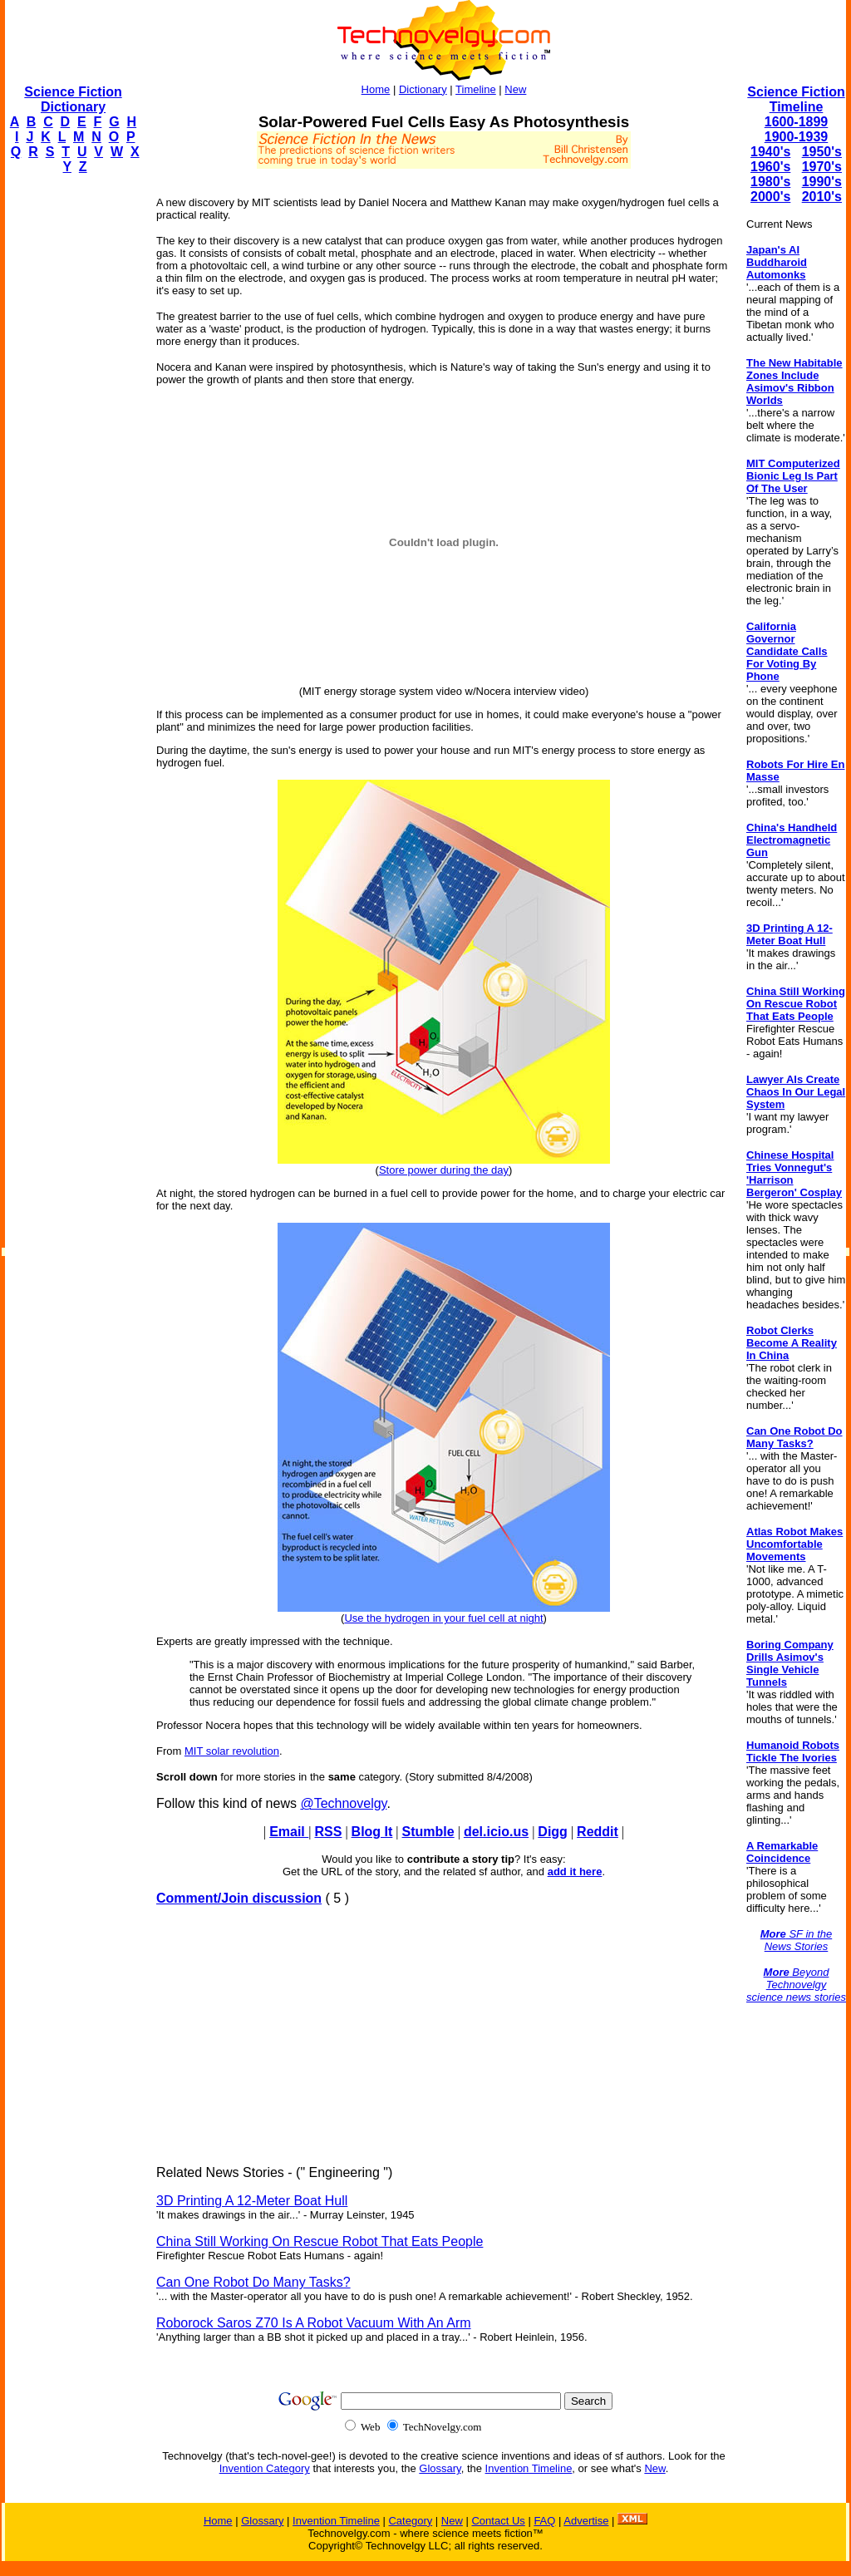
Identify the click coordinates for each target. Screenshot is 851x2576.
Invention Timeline (529, 2468)
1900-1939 (797, 137)
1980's (770, 182)
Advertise (585, 2520)
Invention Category (264, 2468)
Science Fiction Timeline (795, 99)
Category (410, 2520)
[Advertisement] (71, 437)
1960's (770, 167)
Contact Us (497, 2520)
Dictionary (423, 89)
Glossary (439, 2468)
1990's (822, 182)
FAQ (544, 2520)
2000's (770, 197)
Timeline (475, 89)
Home (376, 89)
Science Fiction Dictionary (72, 99)
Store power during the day (444, 1170)
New (515, 89)
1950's (822, 152)
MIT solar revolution (231, 1751)
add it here (575, 1871)
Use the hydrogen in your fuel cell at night (443, 1618)
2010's (822, 197)
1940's (770, 152)
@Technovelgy (343, 1803)
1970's (822, 167)
